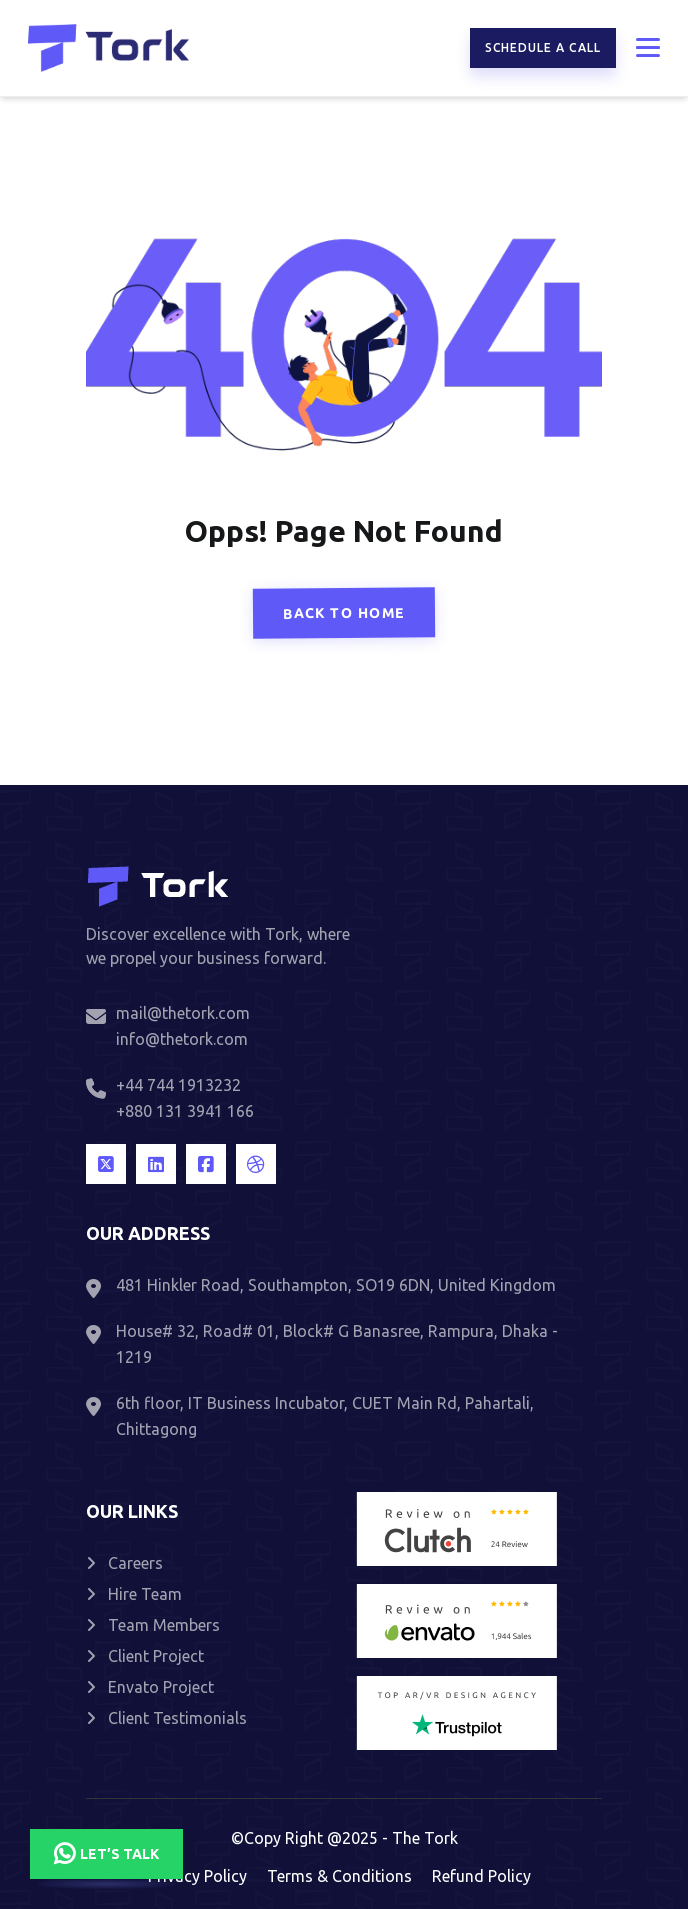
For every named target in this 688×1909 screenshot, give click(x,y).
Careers (124, 1563)
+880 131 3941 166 (185, 1111)
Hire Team (134, 1594)
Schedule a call (543, 47)
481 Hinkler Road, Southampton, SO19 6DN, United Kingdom (336, 1285)
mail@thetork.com (183, 1013)
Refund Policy (481, 1876)
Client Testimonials (166, 1718)
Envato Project (150, 1687)
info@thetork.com (182, 1039)
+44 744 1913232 (178, 1085)
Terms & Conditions (339, 1876)
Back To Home (344, 613)
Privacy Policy (197, 1876)
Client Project (145, 1656)
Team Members (153, 1625)
